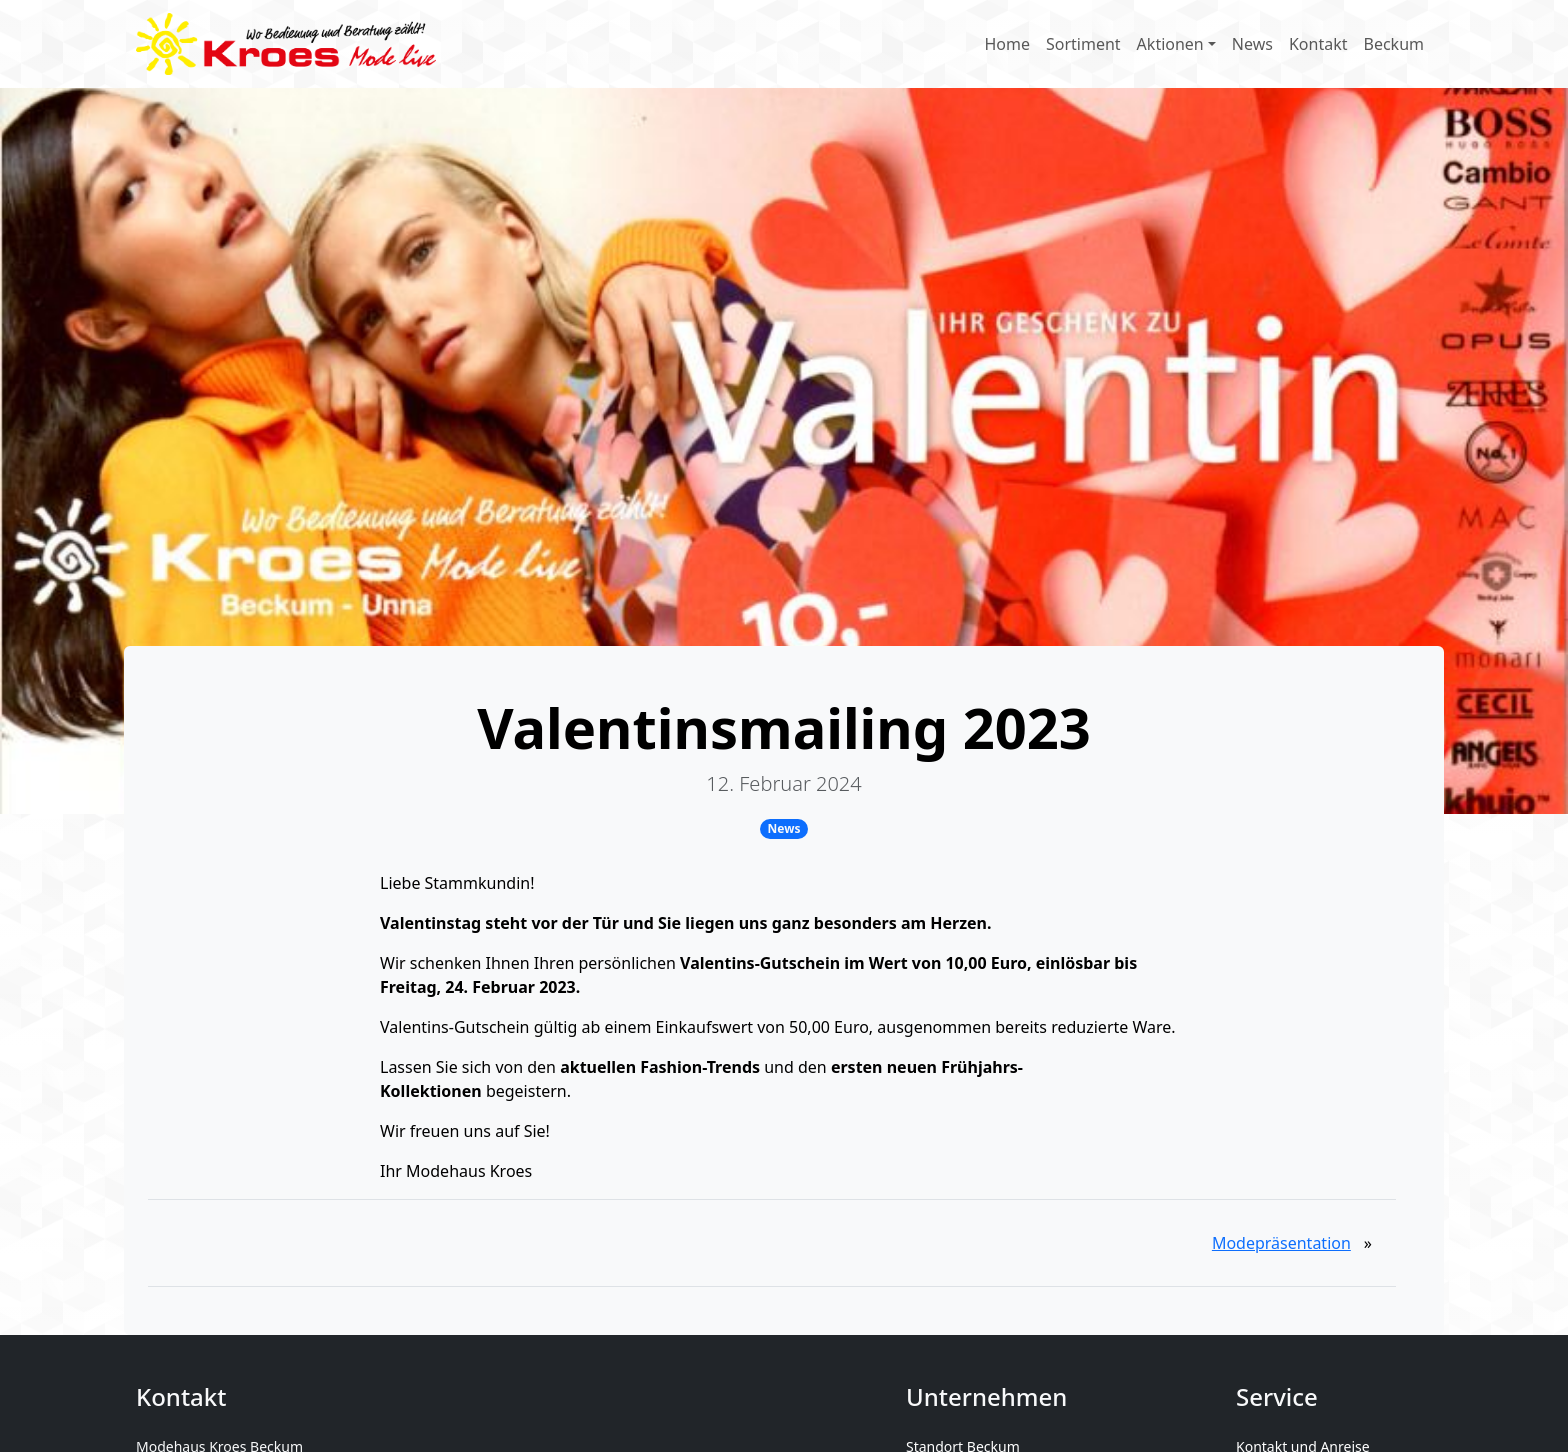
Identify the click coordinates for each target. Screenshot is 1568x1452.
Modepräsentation (1281, 1243)
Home (1007, 44)
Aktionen (1170, 44)
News (1252, 44)
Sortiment (1083, 44)
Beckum (1394, 44)
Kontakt (1318, 44)
